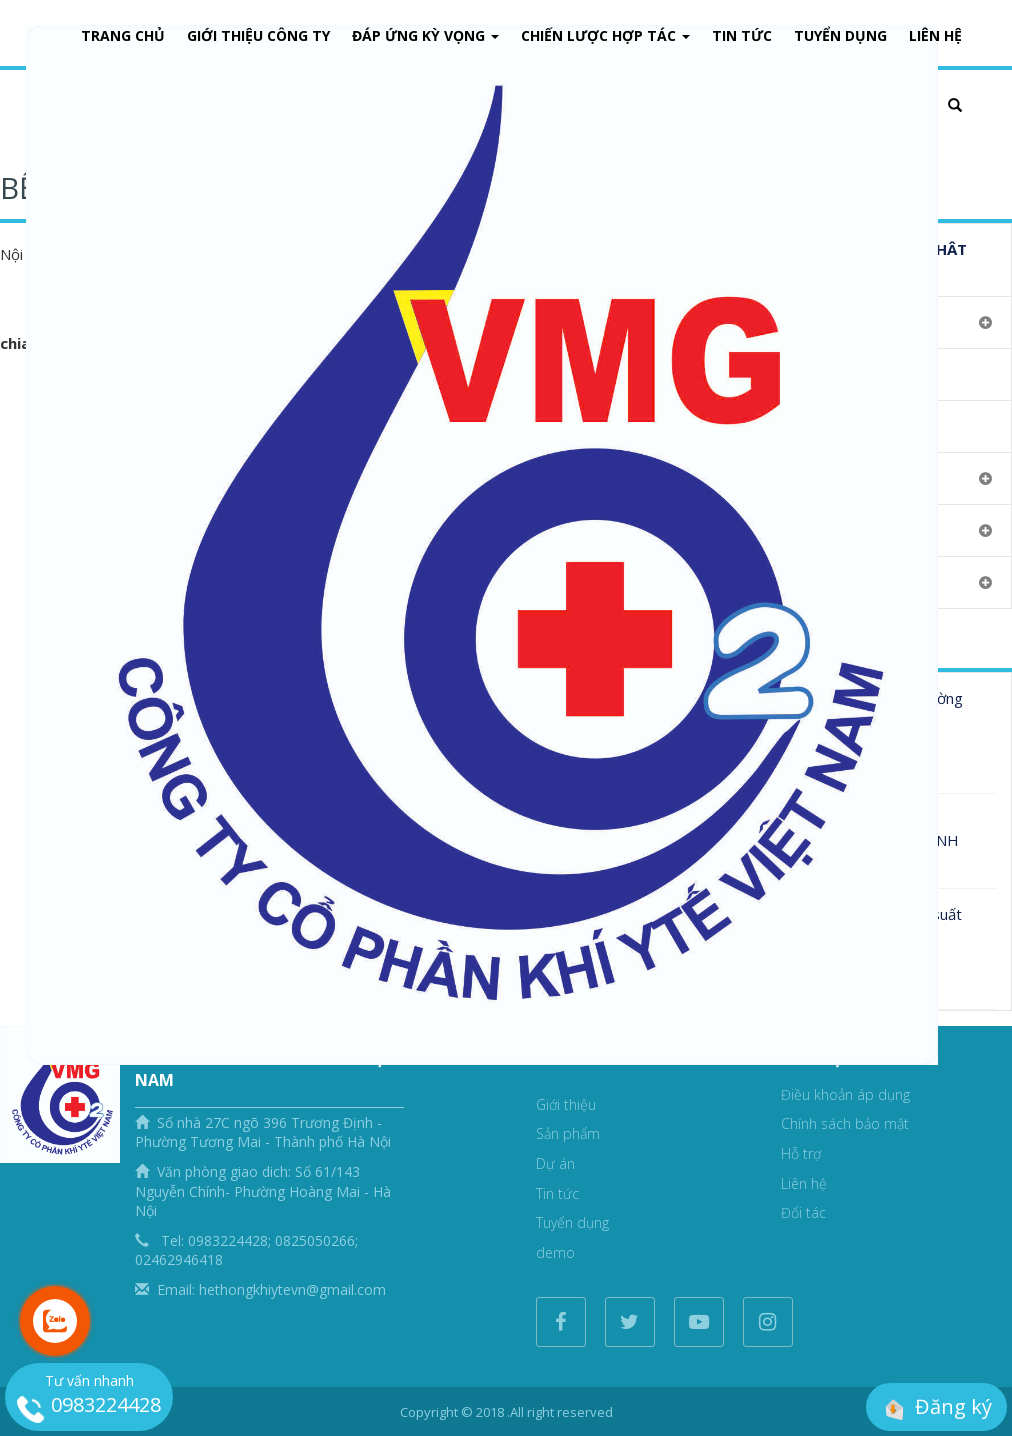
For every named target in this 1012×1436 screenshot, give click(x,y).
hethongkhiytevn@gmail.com (292, 1289)
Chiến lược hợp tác (605, 35)
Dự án (555, 1163)
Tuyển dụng (840, 35)
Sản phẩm (568, 1133)
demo (555, 1252)
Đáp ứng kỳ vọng (425, 35)
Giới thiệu (566, 1104)
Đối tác (803, 1212)
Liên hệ (804, 1183)
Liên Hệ (935, 35)
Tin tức (742, 35)
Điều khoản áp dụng (845, 1094)
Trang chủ (123, 35)
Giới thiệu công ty (258, 35)
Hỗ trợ (801, 1153)
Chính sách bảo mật (845, 1123)
